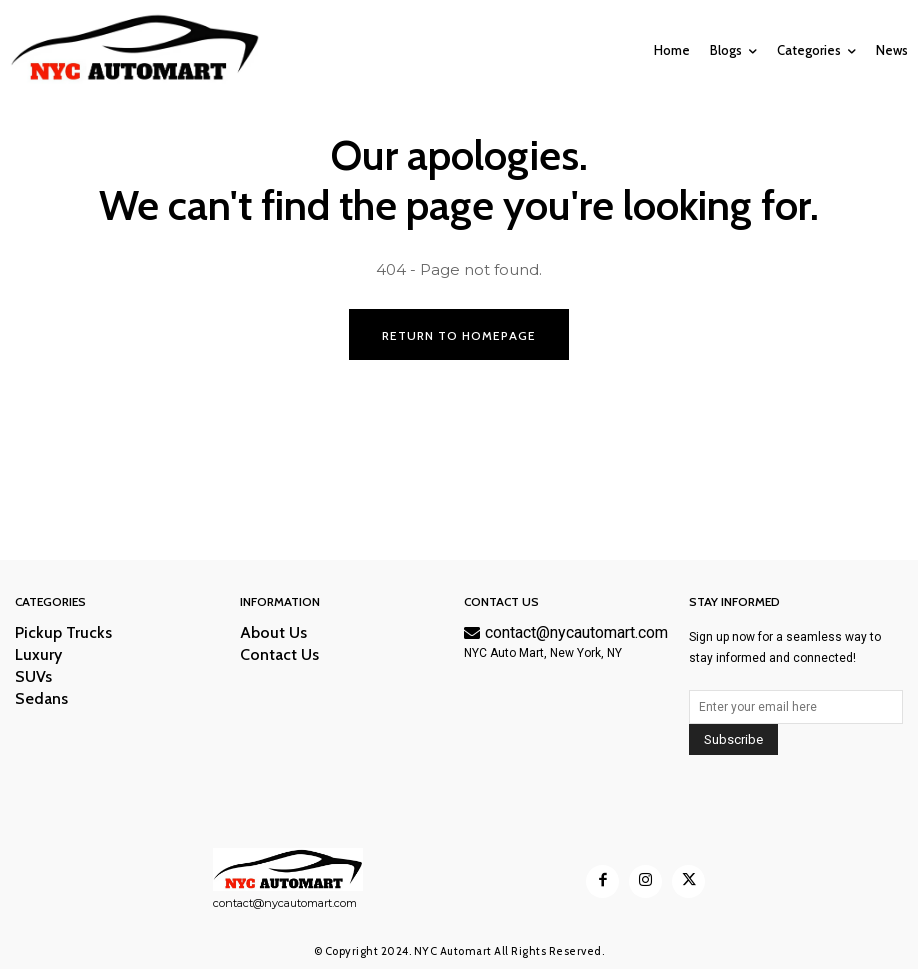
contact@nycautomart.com (566, 633)
